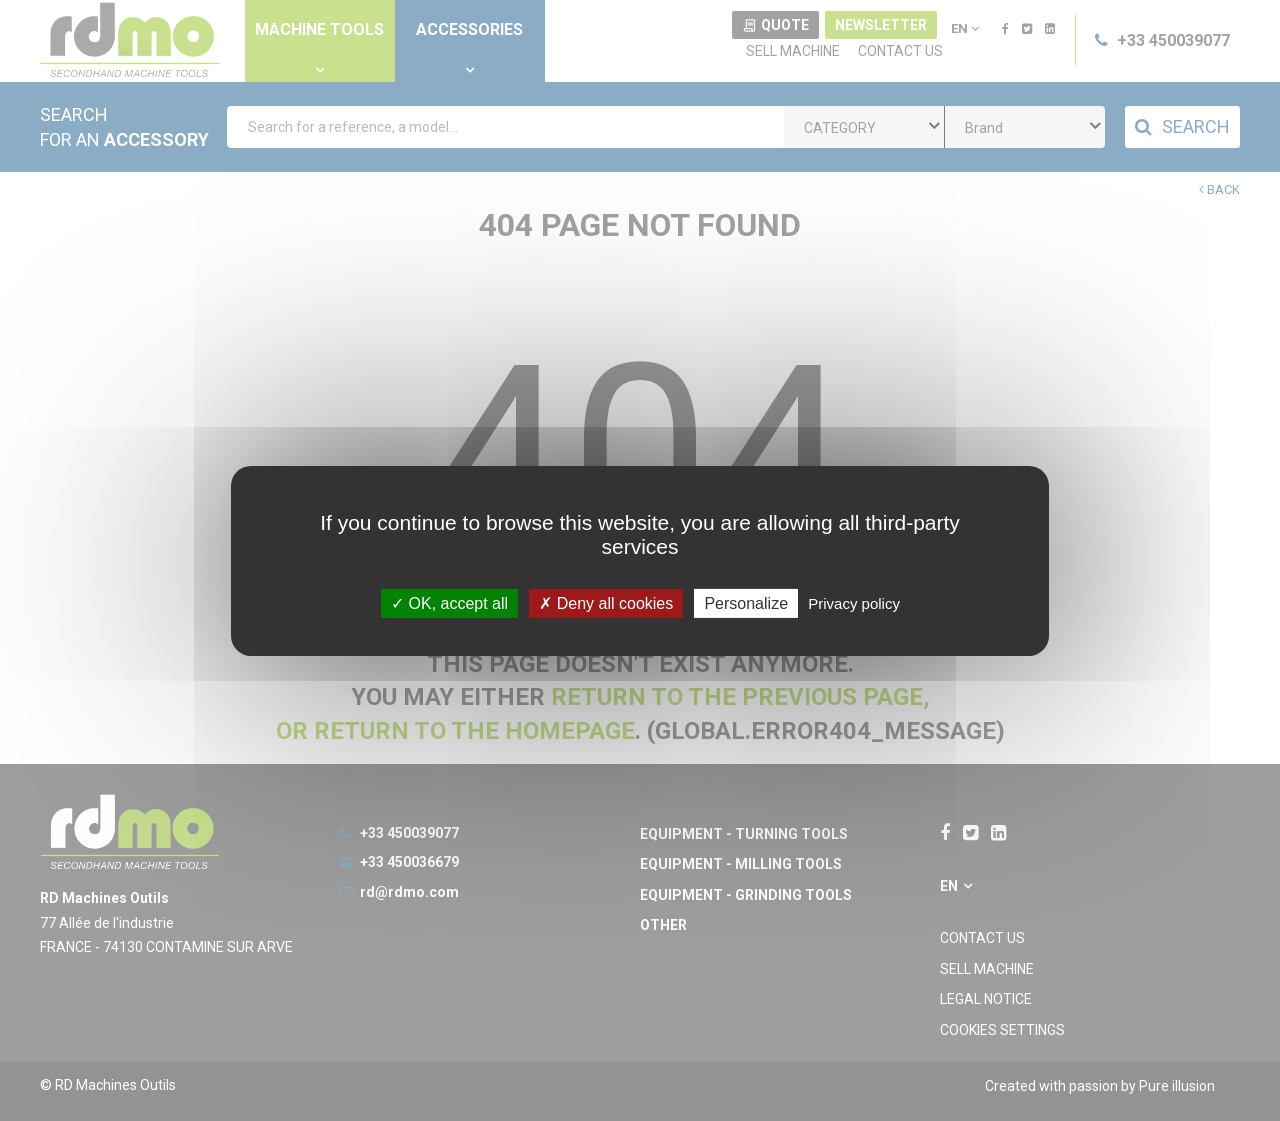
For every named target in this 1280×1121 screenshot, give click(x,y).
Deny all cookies (606, 602)
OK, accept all (449, 602)
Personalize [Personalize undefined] (746, 602)
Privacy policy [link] (854, 602)
